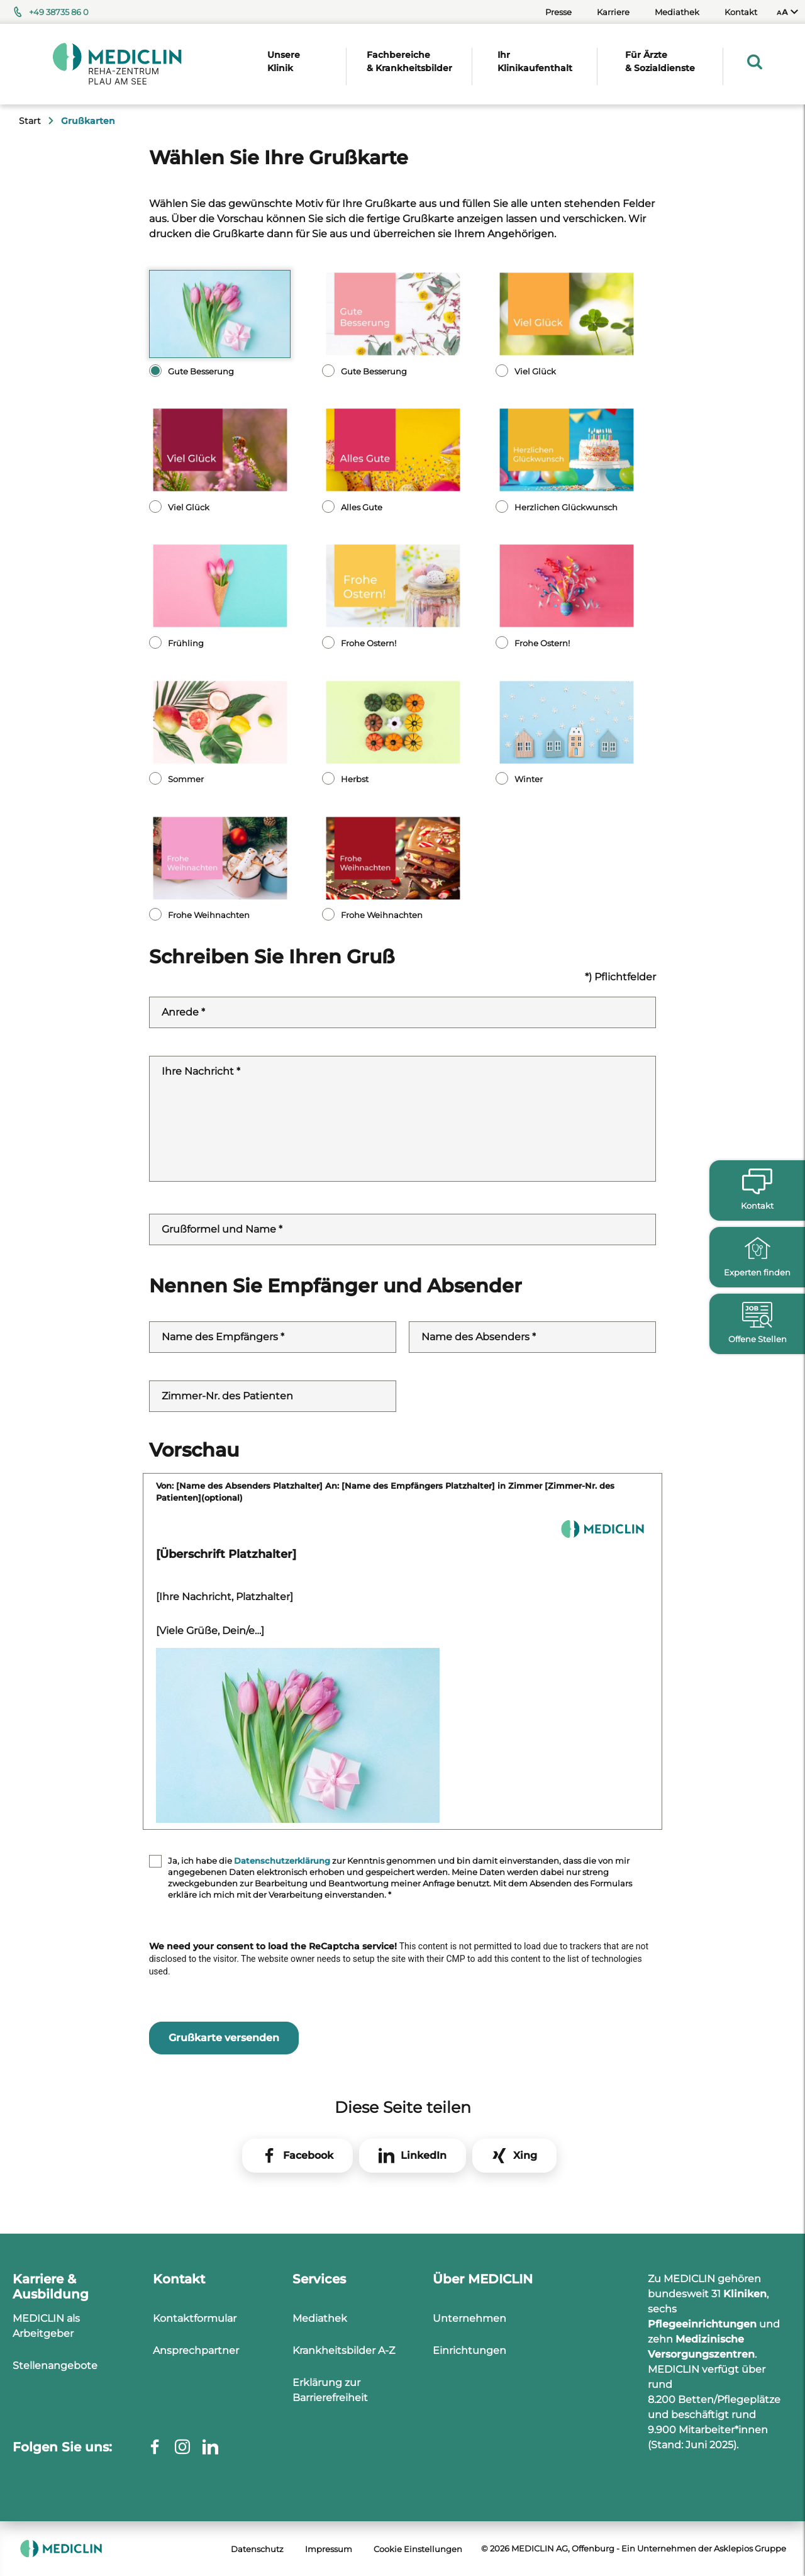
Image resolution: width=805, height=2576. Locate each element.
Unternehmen (469, 2318)
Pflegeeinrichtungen (702, 2324)
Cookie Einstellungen (418, 2549)
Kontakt (740, 12)
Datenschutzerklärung (282, 1861)
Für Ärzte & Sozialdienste (660, 61)
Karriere (613, 12)
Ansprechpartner (196, 2350)
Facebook (308, 2155)
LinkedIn (424, 2155)
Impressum (328, 2549)
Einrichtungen (469, 2350)
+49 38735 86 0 (59, 12)
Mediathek (677, 12)
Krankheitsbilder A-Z (343, 2350)
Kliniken (745, 2294)
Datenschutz (257, 2549)
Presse (558, 12)
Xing (525, 2155)
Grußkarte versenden (224, 2038)
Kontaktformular (194, 2318)
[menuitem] (787, 12)
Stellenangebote (55, 2366)
